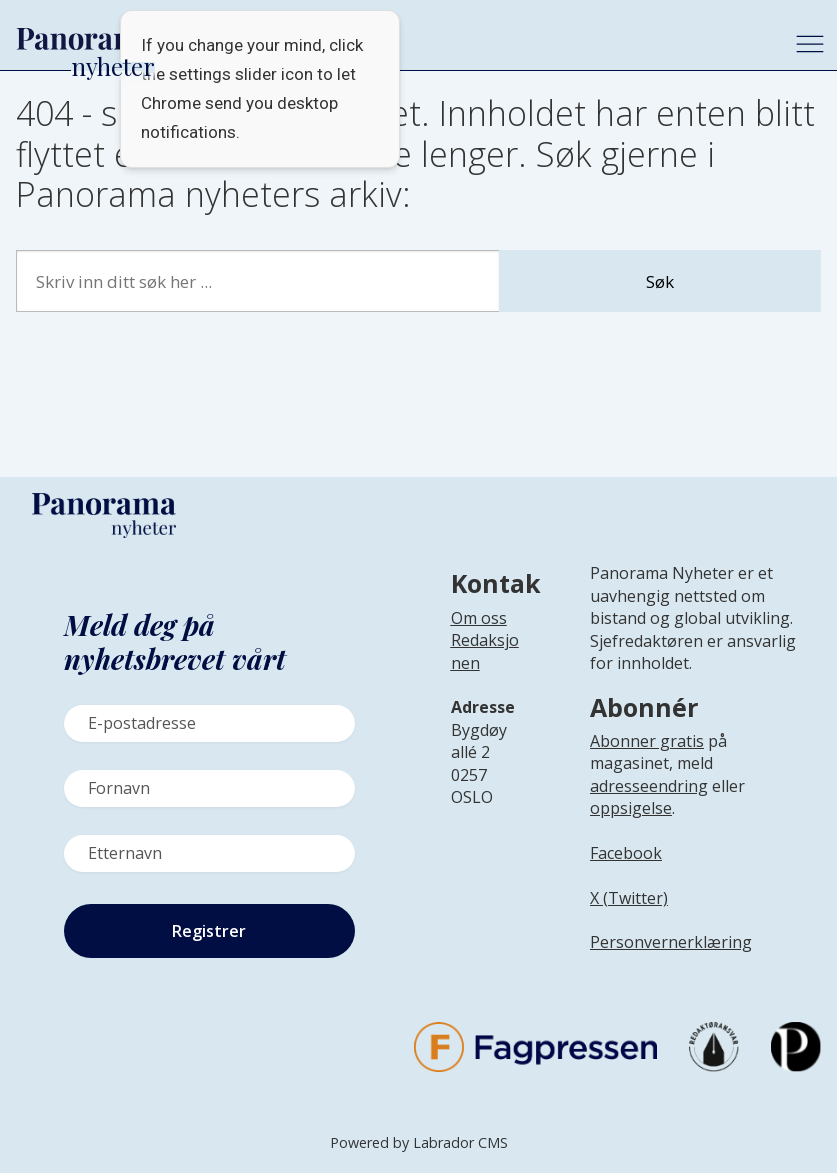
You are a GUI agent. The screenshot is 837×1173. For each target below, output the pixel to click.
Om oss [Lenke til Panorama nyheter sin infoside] (479, 618)
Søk (660, 281)
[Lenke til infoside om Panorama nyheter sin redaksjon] (485, 667)
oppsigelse (631, 808)
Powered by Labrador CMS (419, 1142)
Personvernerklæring (671, 942)
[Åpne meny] (810, 44)
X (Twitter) (629, 898)
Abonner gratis (647, 741)
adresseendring (649, 786)
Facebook (626, 853)
